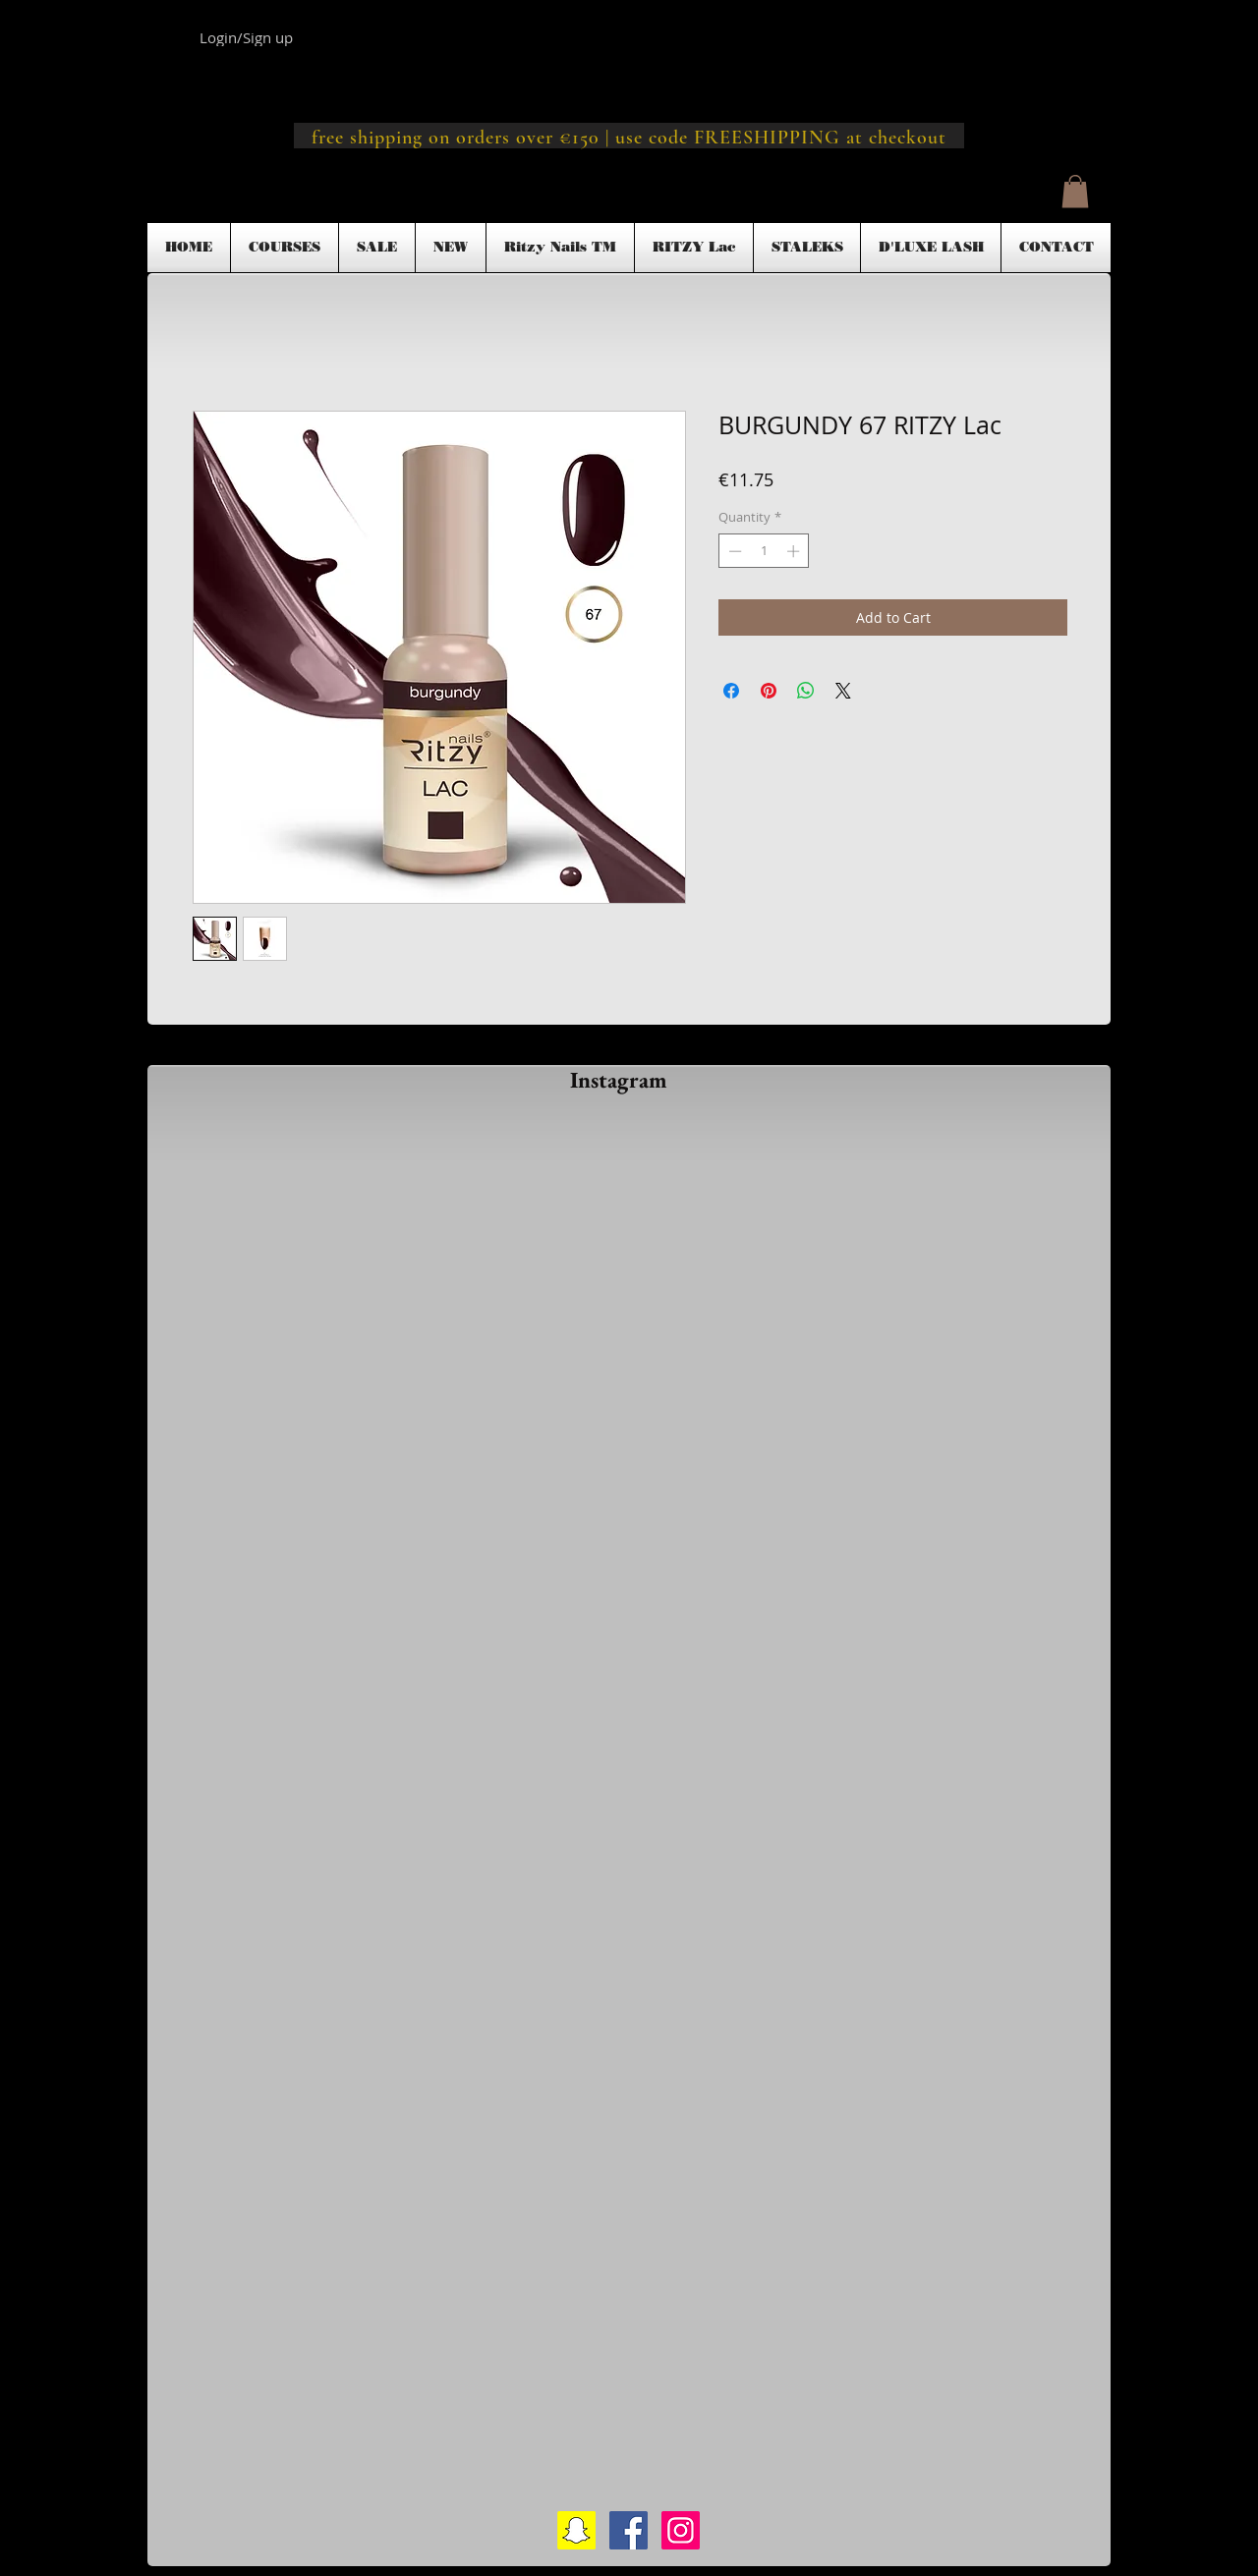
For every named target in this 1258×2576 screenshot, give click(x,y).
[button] (1075, 191)
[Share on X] (843, 690)
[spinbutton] (764, 551)
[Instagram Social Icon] (680, 2530)
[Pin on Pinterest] (768, 690)
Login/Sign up (246, 37)
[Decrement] (733, 551)
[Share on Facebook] (731, 690)
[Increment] (795, 551)
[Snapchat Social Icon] (576, 2530)
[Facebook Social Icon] (628, 2530)
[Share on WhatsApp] (806, 690)
